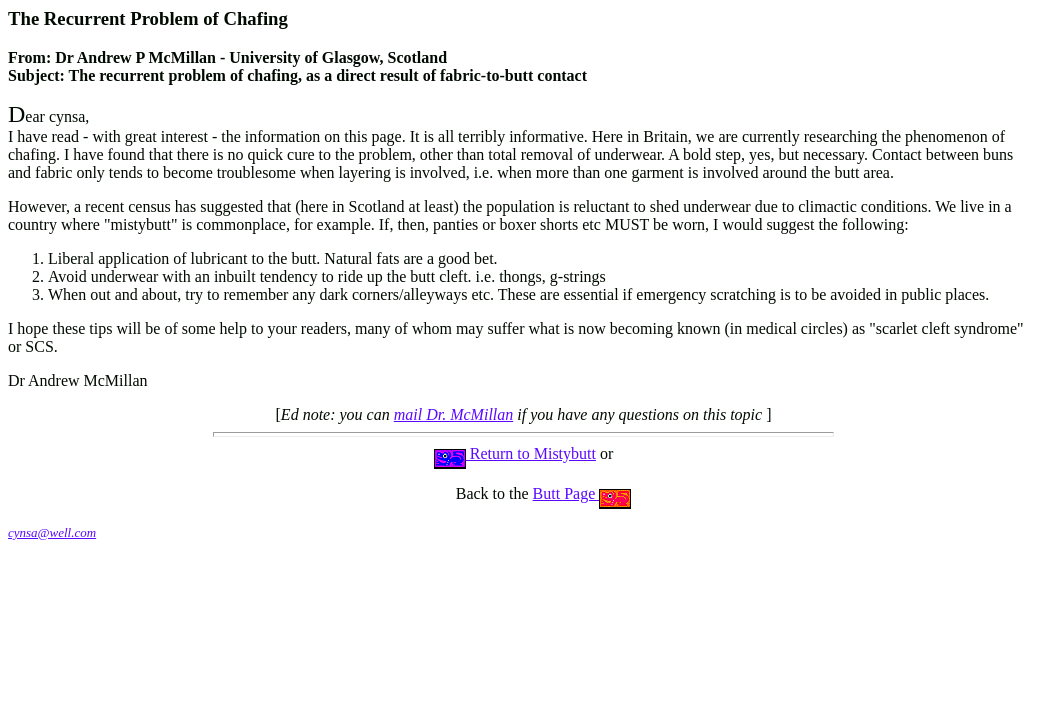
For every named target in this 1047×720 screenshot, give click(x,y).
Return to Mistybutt (515, 453)
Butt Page (582, 493)
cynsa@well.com (52, 532)
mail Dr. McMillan (454, 414)
